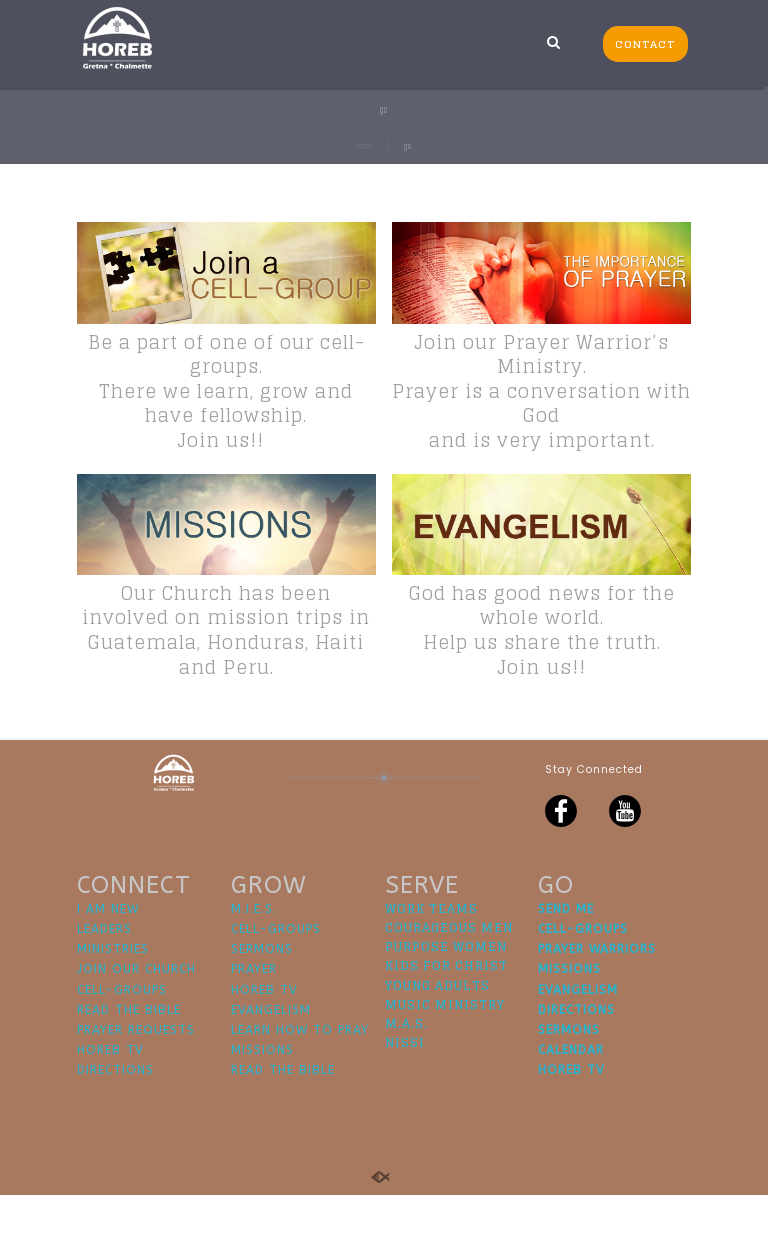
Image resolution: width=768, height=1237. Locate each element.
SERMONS (262, 991)
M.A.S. (406, 1065)
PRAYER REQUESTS (136, 1072)
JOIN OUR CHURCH (136, 1012)
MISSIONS (262, 1092)
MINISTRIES (113, 991)
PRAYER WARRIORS (597, 991)
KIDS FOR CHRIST (446, 1008)
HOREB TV (110, 1092)
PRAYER (254, 1012)
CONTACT (645, 44)
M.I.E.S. (254, 951)
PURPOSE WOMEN (446, 988)
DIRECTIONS (115, 1113)
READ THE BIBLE (129, 1052)
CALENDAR (571, 1092)
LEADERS (104, 971)
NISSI (405, 1084)
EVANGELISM (271, 1052)
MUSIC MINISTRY (445, 1046)
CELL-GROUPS (122, 1032)
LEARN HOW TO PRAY (300, 1072)
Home (365, 145)
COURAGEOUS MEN (449, 969)
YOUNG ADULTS (437, 1027)
